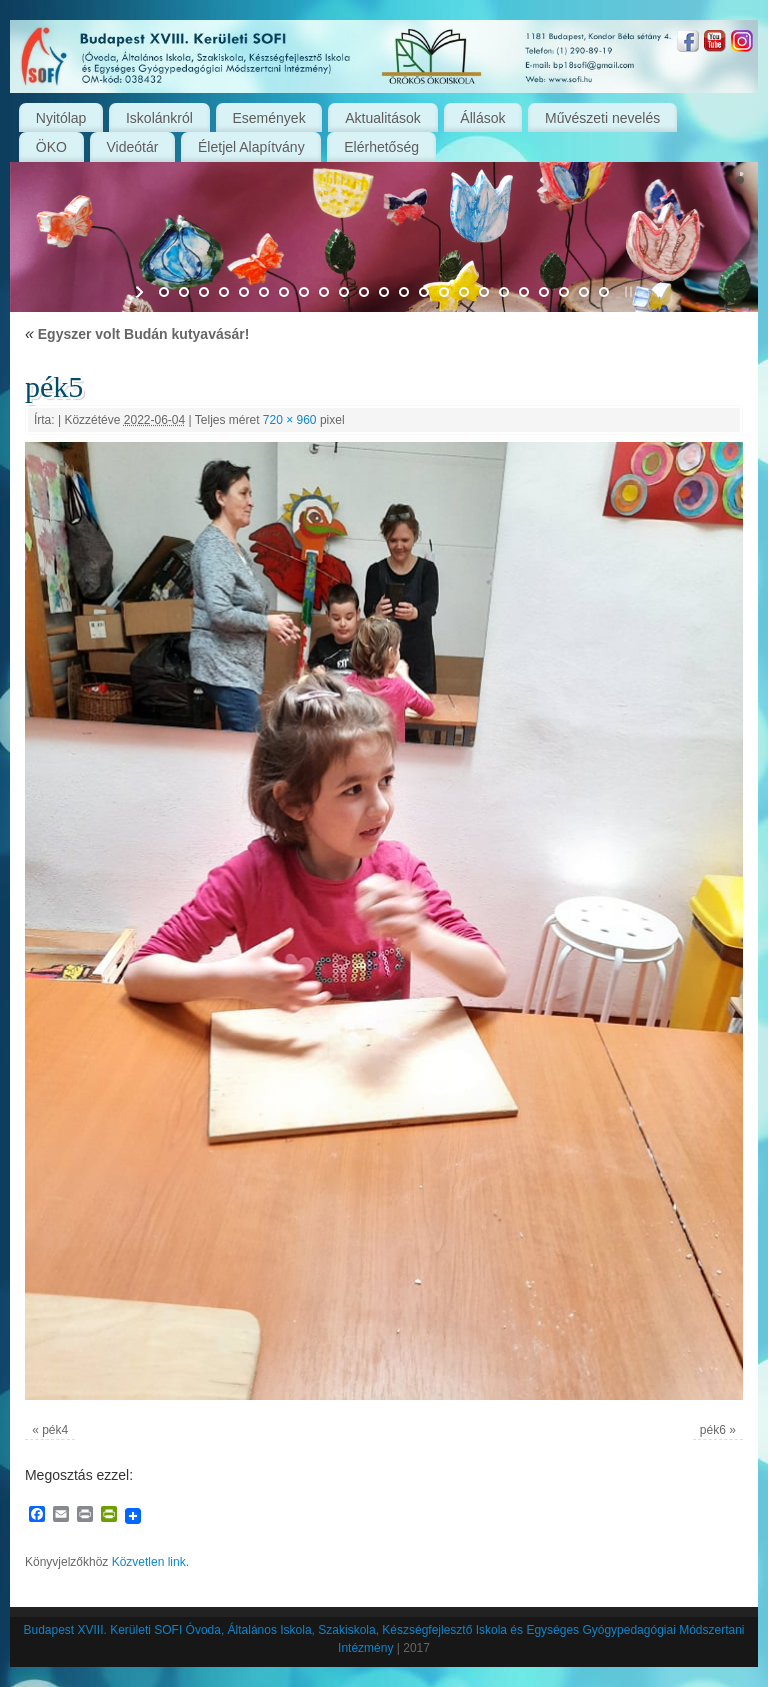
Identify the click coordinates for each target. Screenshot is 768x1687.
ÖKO (51, 147)
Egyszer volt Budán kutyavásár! (137, 334)
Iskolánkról (159, 118)
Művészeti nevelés (602, 118)
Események (269, 118)
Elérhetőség (381, 147)
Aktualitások (382, 118)
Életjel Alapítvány (251, 147)
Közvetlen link (149, 1562)
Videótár (133, 147)
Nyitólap (61, 118)
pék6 (713, 1430)
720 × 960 (290, 420)
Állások (482, 118)
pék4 (55, 1430)
